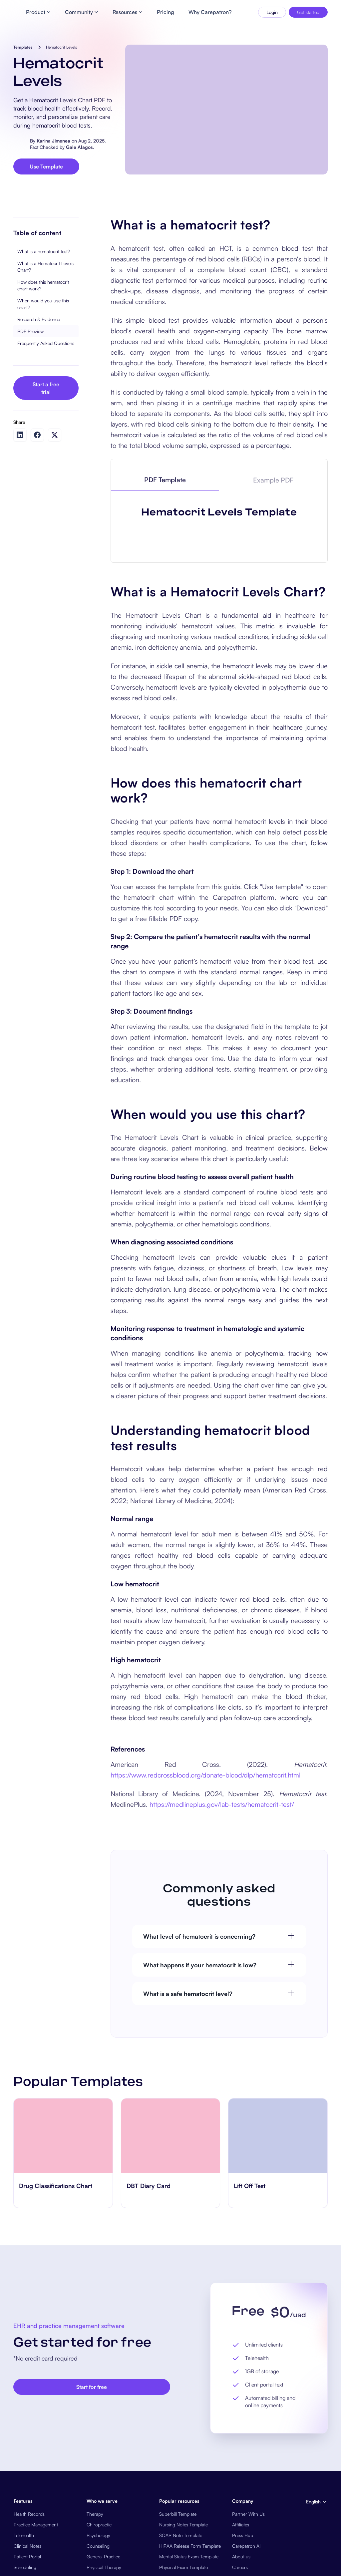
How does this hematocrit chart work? (43, 338)
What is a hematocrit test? (43, 304)
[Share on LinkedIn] (20, 488)
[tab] (165, 533)
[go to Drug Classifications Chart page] (63, 2463)
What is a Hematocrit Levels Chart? (45, 320)
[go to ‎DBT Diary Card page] (170, 2463)
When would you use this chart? (43, 357)
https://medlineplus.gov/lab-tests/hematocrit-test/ (222, 2132)
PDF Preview (30, 384)
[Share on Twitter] (55, 488)
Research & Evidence (38, 372)
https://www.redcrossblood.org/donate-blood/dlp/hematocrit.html (205, 2103)
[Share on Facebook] (37, 488)
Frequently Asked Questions (45, 396)
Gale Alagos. (80, 147)
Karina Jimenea (53, 141)
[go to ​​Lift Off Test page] (277, 2463)
